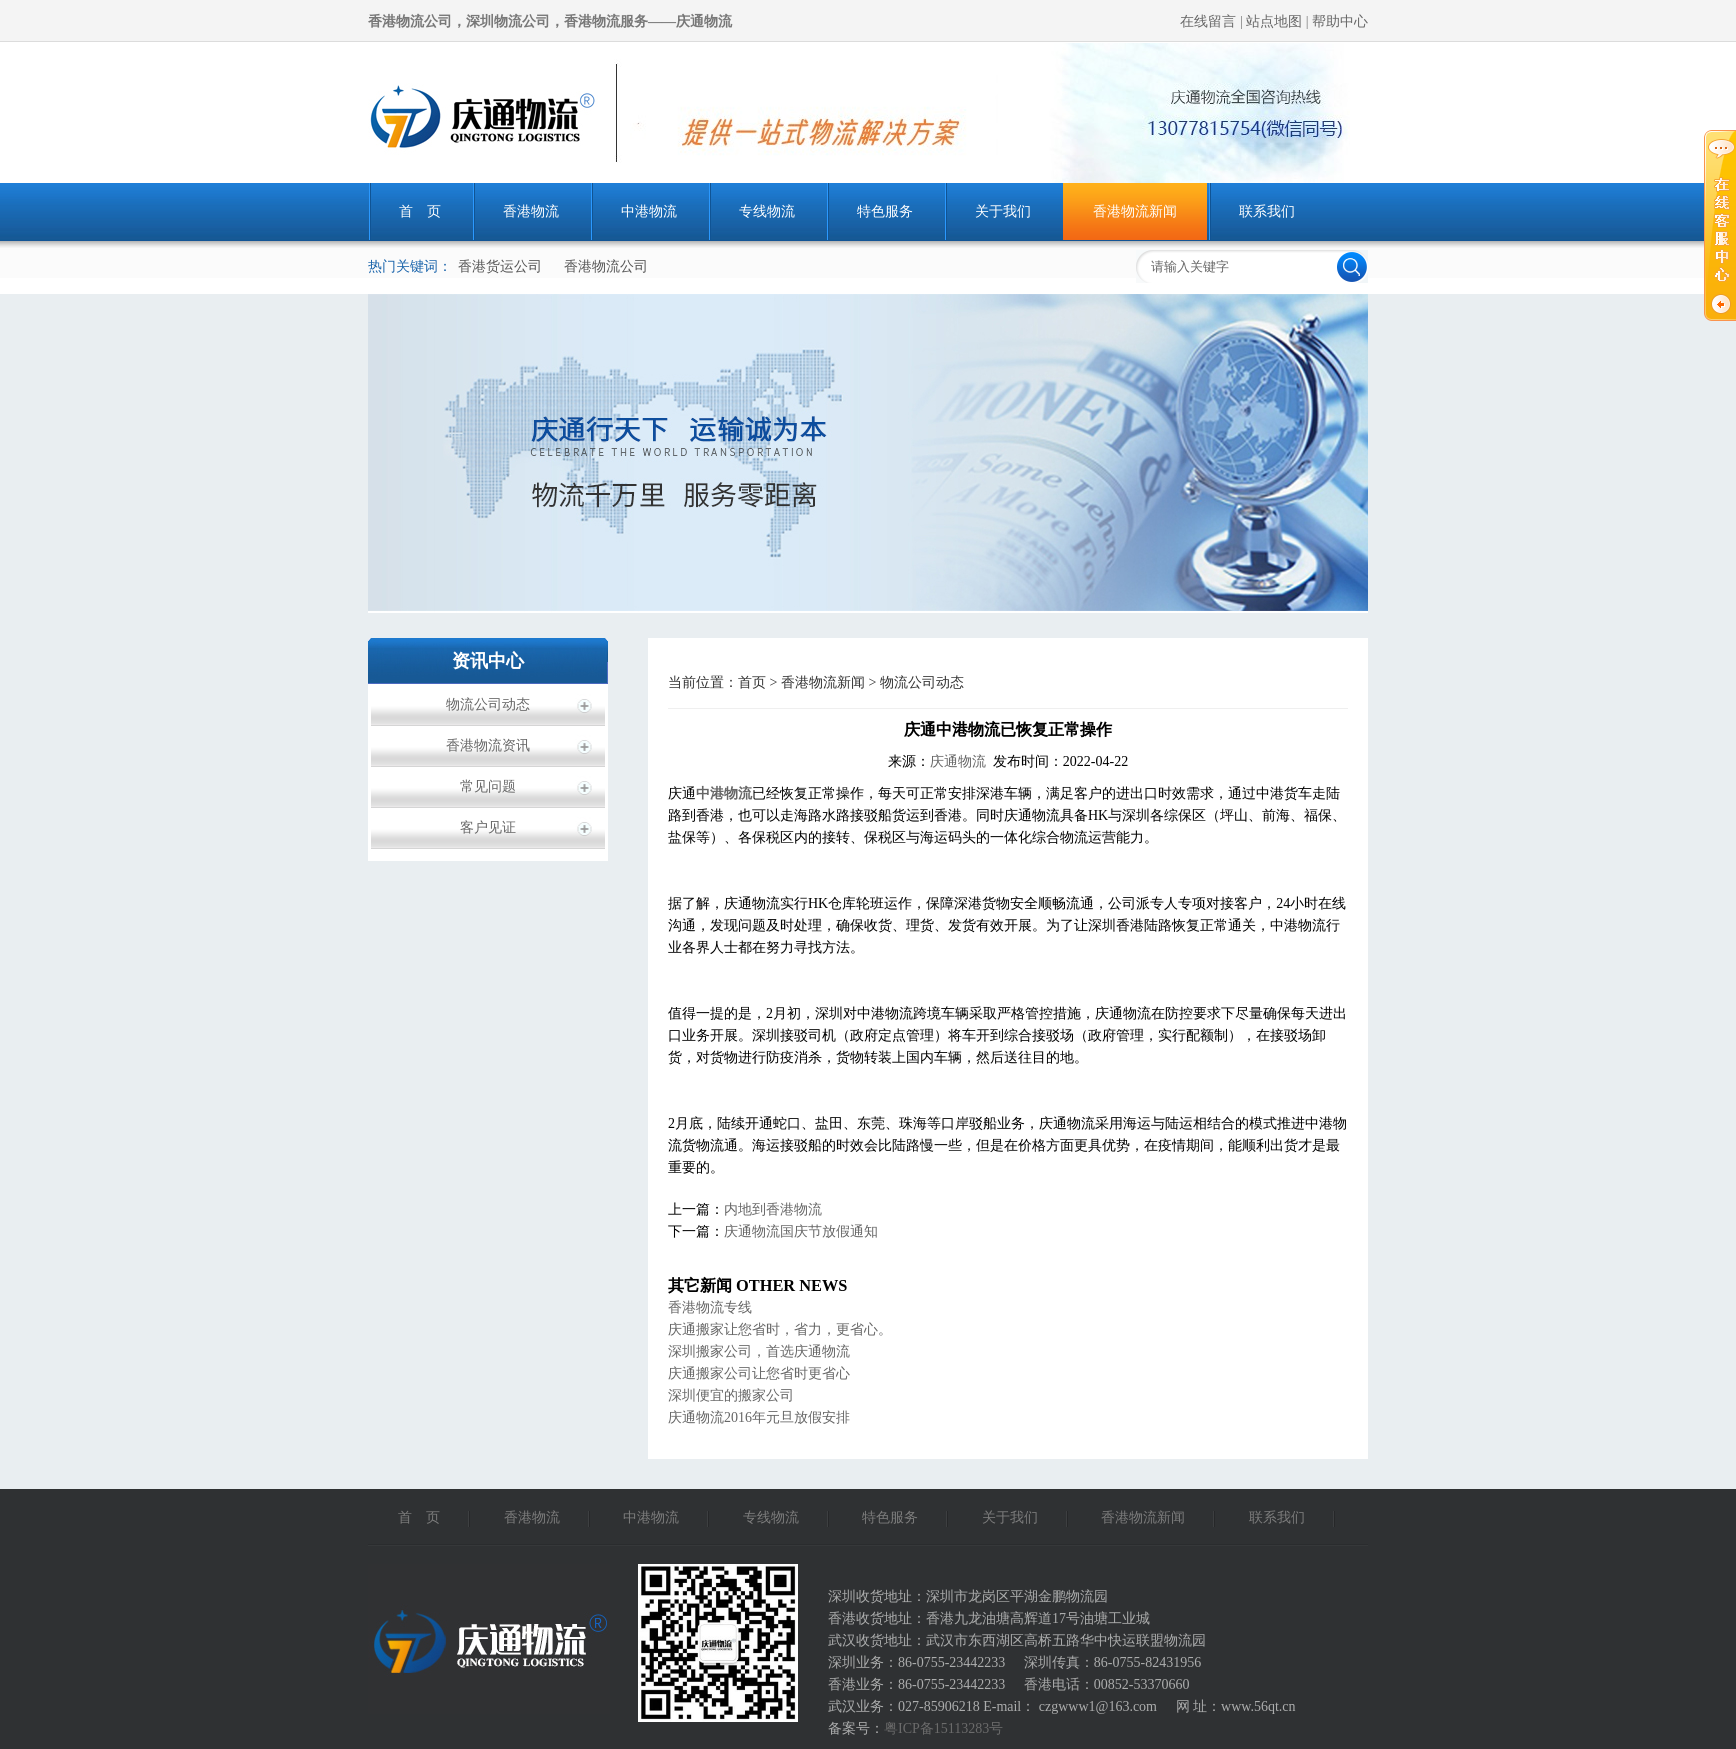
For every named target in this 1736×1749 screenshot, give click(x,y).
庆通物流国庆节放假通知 (801, 1231)
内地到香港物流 (773, 1209)
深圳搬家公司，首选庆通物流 (759, 1351)
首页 (752, 682)
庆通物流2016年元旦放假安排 (759, 1417)
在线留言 (1210, 21)
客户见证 (488, 827)
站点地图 (1276, 21)
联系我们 (1267, 211)
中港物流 (649, 211)
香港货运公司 (500, 266)
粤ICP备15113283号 (943, 1728)
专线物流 (767, 211)
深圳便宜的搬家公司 (731, 1395)
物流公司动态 (488, 704)
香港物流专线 (710, 1307)
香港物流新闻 (1135, 211)
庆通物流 (958, 761)
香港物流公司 (606, 266)
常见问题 (488, 786)
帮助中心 (1340, 21)
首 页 (420, 211)
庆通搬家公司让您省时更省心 (759, 1373)
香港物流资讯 (488, 745)
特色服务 (885, 211)
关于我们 (1003, 211)
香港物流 (531, 211)
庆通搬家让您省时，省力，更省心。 (780, 1329)
